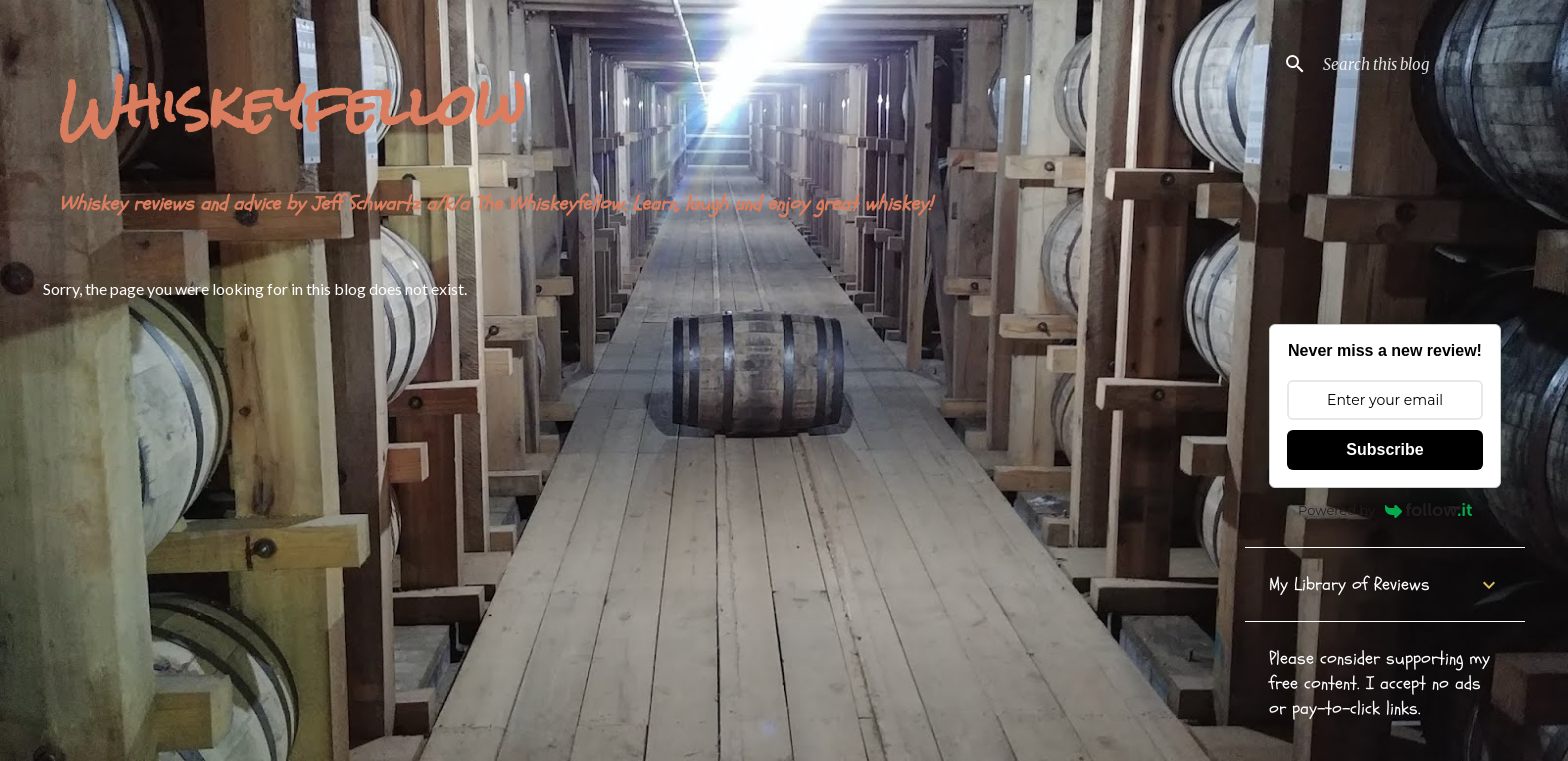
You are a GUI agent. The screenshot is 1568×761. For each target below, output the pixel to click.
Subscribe (1384, 449)
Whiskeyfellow (292, 105)
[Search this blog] (1420, 64)
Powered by (1385, 510)
